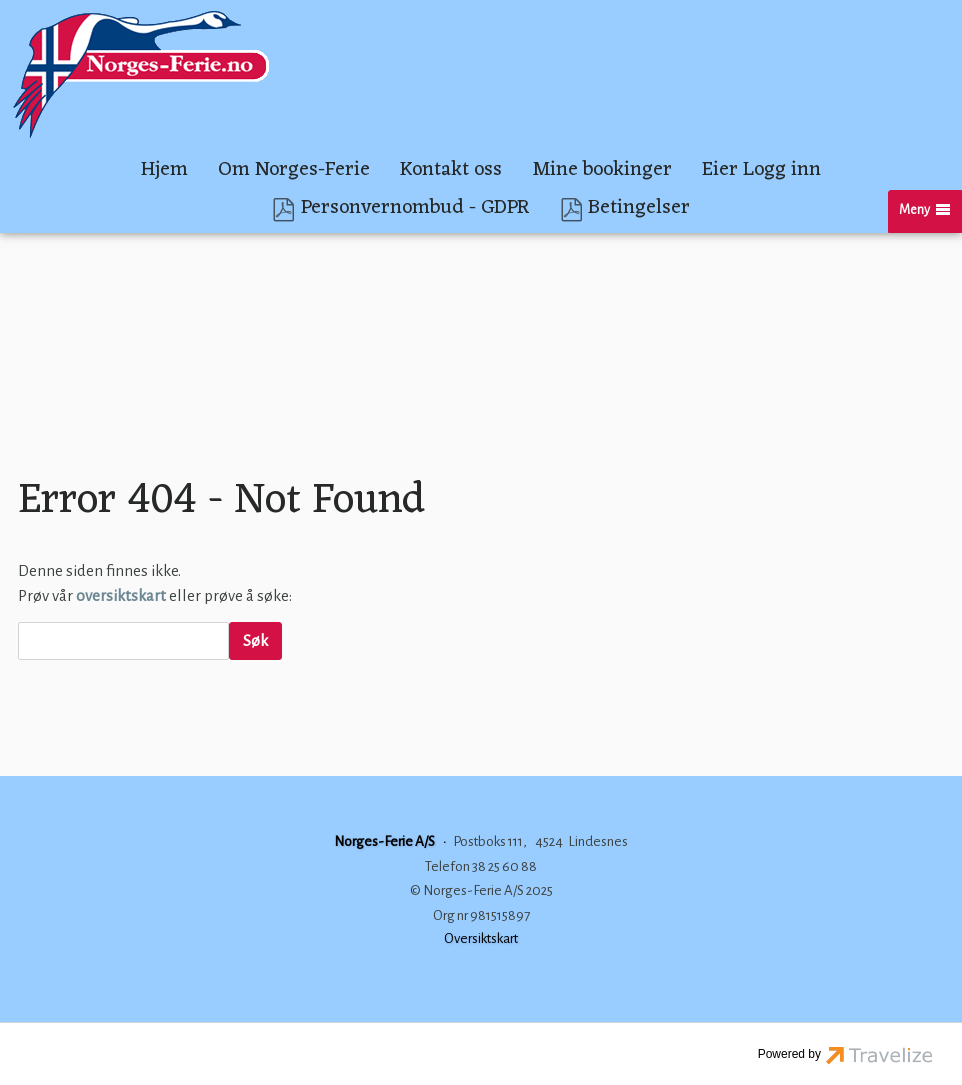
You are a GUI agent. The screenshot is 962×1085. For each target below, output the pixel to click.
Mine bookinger (602, 170)
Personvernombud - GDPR (415, 209)
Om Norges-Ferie (294, 170)
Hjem (164, 170)
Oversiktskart (481, 938)
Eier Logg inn (761, 170)
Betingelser (639, 209)
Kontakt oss (451, 170)
